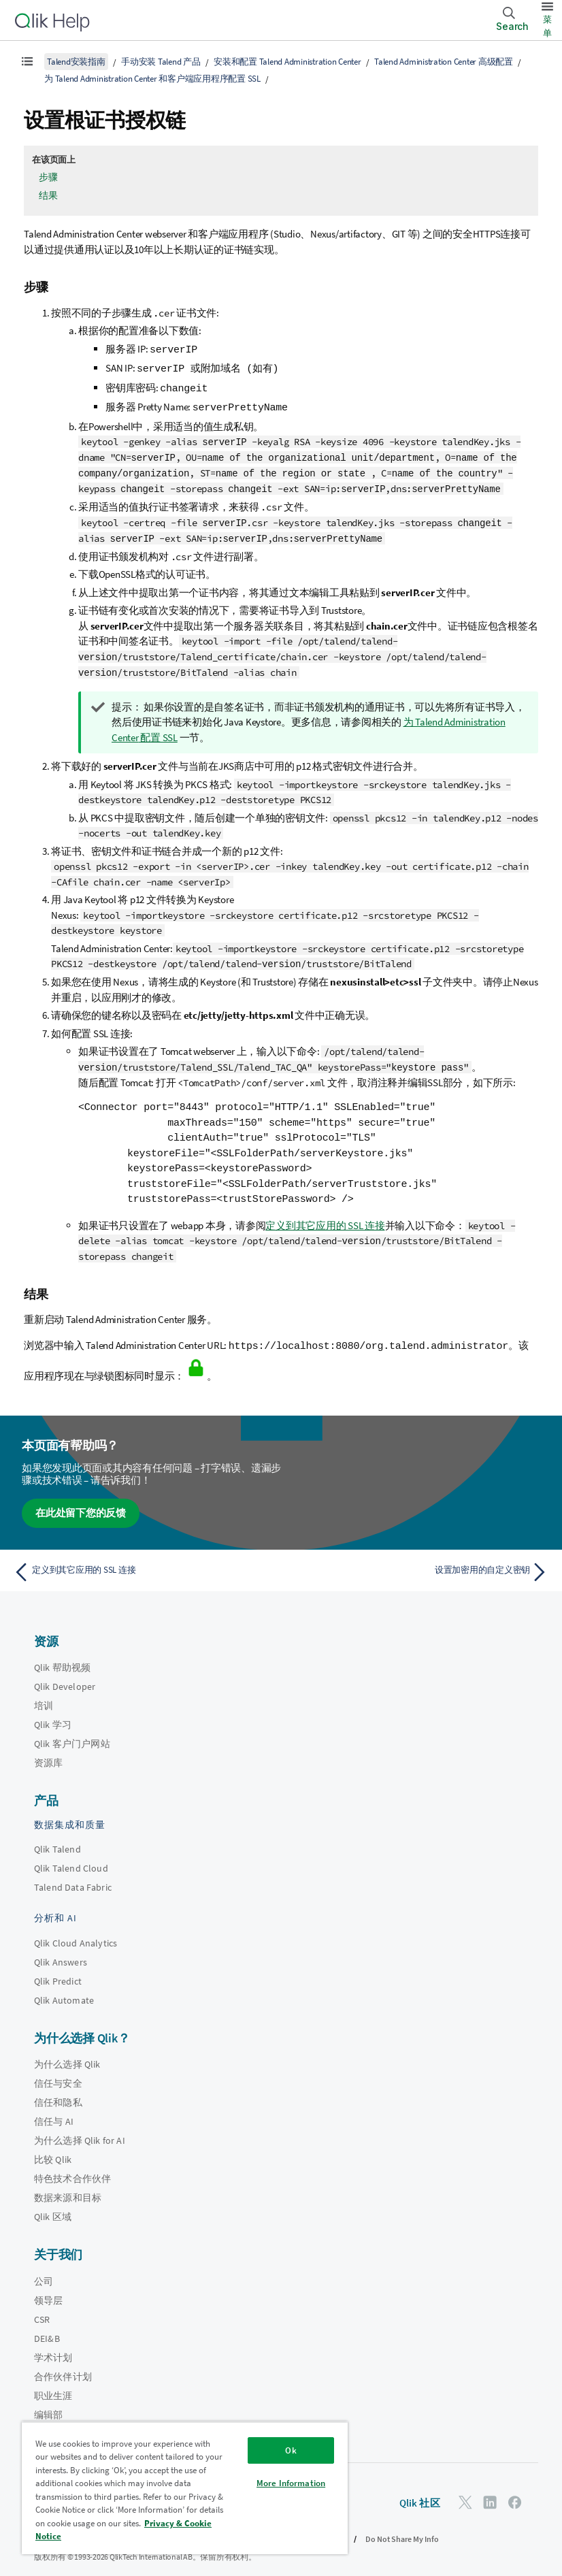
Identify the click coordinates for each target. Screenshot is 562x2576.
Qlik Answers (60, 1955)
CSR (42, 2312)
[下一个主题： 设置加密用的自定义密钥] (419, 1565)
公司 (43, 2274)
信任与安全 (58, 2076)
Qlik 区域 (52, 2210)
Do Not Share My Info (402, 2531)
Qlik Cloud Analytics (75, 1935)
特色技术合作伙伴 (72, 2172)
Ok (290, 2450)
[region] (185, 2488)
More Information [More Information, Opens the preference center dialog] (291, 2483)
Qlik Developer (64, 1680)
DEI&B (47, 2331)
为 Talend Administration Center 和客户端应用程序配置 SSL (152, 78)
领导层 (48, 2293)
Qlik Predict (58, 1974)
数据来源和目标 (67, 2191)
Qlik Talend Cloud (71, 1861)
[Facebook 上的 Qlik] (515, 2495)
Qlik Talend (57, 1842)
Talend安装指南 (76, 61)
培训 (43, 1699)
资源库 (48, 1756)
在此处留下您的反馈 (80, 1505)
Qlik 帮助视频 (62, 1660)
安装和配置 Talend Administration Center (287, 61)
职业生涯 (53, 2388)
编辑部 (48, 2407)
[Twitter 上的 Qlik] (465, 2495)
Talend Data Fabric (73, 1880)
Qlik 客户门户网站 (72, 1737)
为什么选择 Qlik (67, 2057)
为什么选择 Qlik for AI (79, 2133)
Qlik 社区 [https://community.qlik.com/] (419, 2496)
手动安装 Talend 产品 (161, 61)
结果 (48, 195)
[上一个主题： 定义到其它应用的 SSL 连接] (143, 1565)
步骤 (48, 177)
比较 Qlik (52, 2153)
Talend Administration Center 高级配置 (443, 61)
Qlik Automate (64, 1993)
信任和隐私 (58, 2095)
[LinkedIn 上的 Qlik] (490, 2495)
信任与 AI (53, 2114)
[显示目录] (27, 61)
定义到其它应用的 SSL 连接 (324, 1219)
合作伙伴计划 (63, 2369)
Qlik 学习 (52, 1718)
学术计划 (53, 2350)
